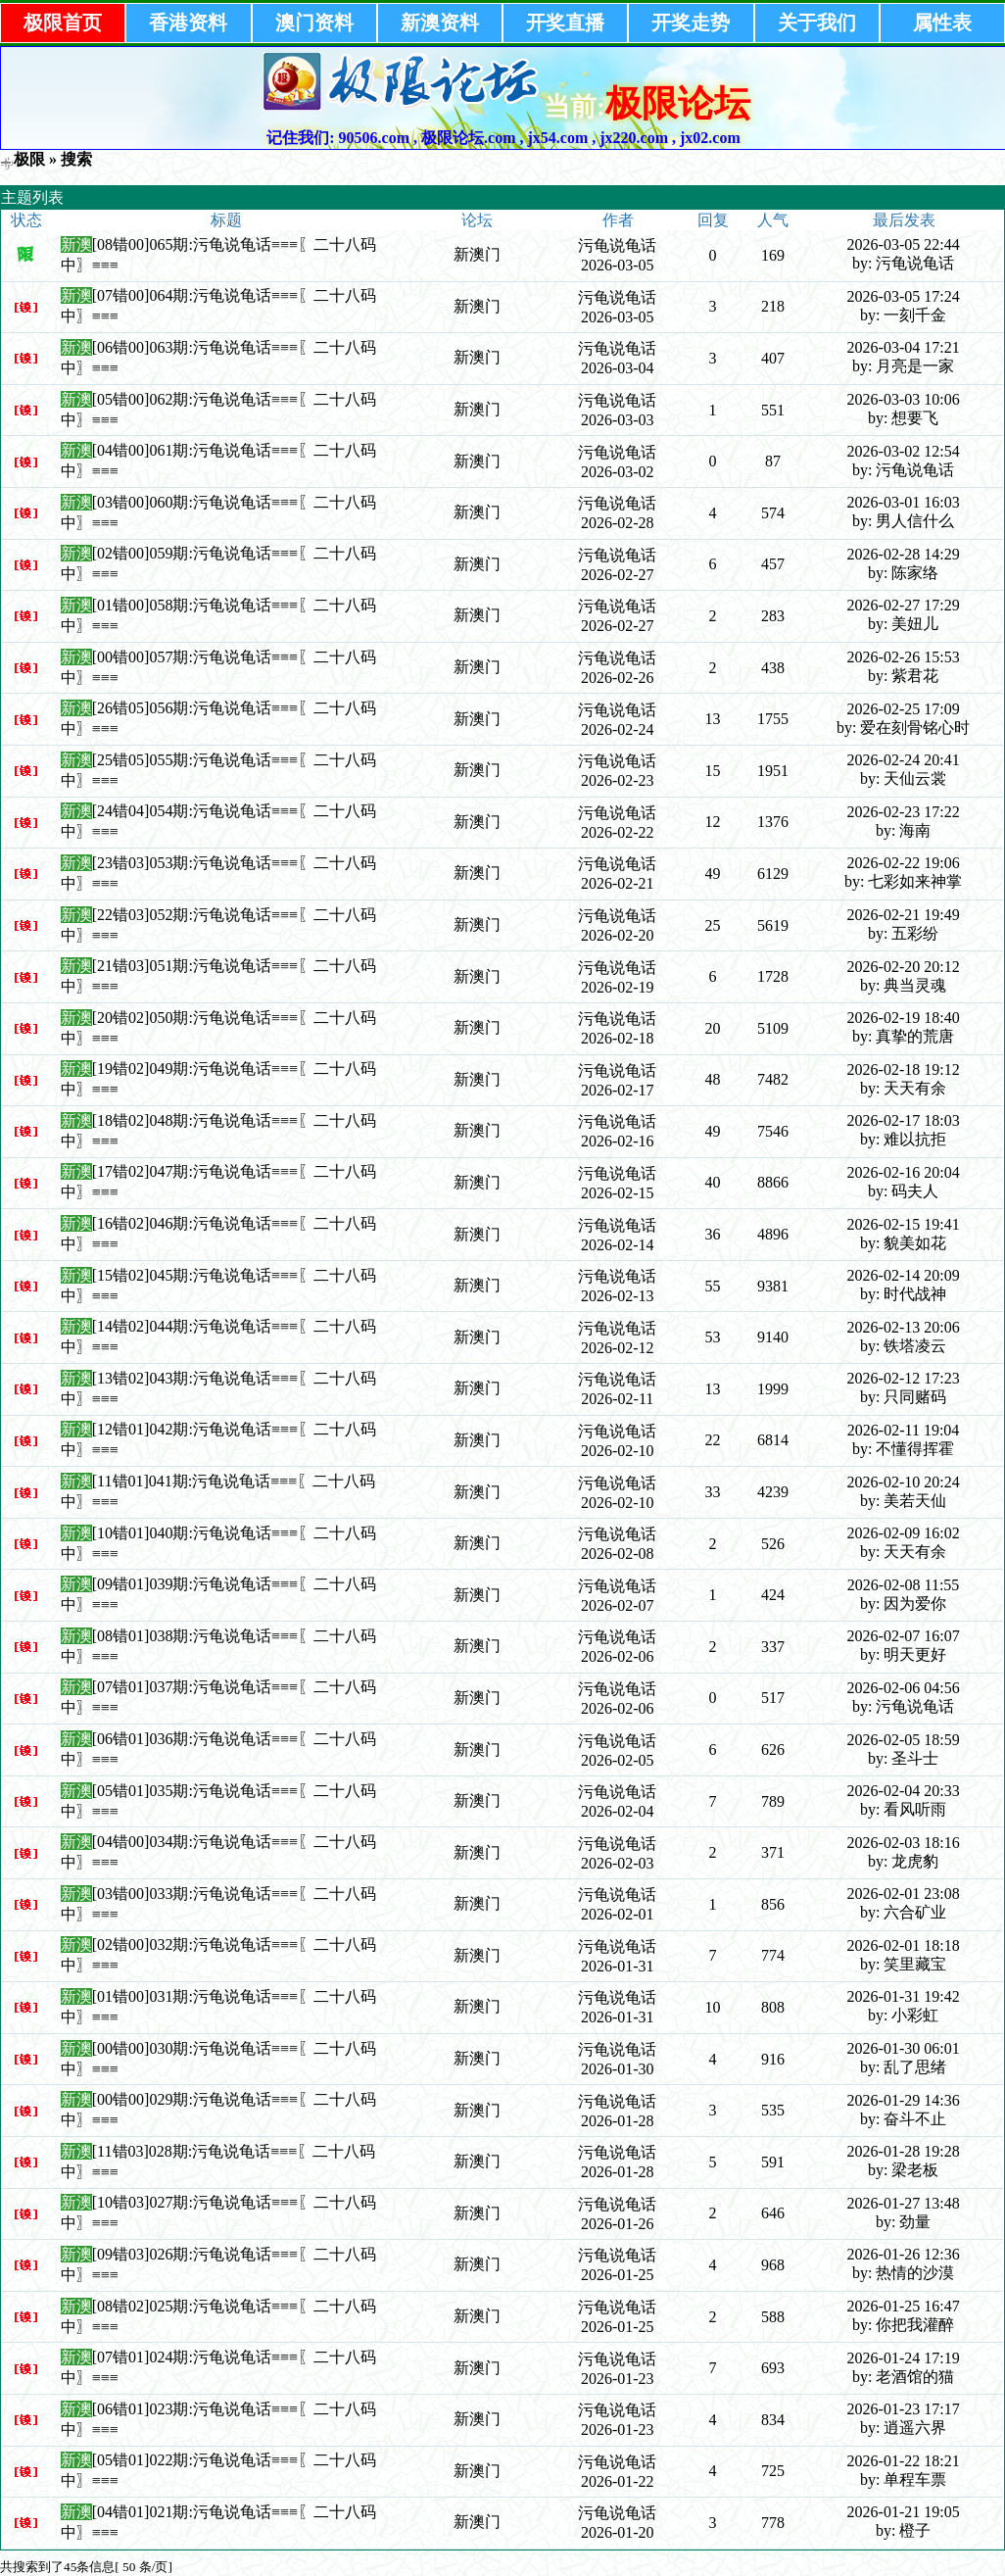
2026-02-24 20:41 (903, 760)
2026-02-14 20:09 (903, 1275)
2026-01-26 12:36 (903, 2254)
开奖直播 (565, 22)
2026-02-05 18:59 (903, 1739)
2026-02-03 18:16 (903, 1842)
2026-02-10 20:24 (903, 1482)
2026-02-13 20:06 (903, 1327)
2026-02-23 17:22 (903, 811)
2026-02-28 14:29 (903, 554)
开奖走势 (690, 22)
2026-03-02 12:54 (903, 451)
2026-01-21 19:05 (903, 2511)
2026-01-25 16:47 (903, 2306)
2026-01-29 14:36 (903, 2100)
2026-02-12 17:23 (903, 1378)
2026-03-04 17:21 (903, 347)
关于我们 (817, 22)
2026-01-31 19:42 (903, 1996)
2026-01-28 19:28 (903, 2151)
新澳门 (477, 254)
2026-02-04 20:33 (903, 1790)
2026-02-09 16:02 (903, 1533)
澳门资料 (314, 22)
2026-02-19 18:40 (903, 1017)
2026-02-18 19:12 (903, 1069)
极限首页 (63, 22)
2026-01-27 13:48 (903, 2203)
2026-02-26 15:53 (903, 657)
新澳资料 (440, 22)
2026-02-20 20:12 (903, 966)
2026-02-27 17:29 (903, 605)
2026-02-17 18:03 (903, 1120)
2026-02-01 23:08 (903, 1893)
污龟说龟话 (617, 245)
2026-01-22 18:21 (903, 2461)
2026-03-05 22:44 (903, 244)
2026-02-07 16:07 (903, 1636)
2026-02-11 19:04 (903, 1430)
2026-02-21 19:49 (903, 914)
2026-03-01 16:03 (903, 502)
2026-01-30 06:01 (903, 2048)
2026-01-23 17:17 (903, 2409)
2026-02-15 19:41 (903, 1224)
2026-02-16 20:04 (903, 1172)
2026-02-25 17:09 (903, 709)
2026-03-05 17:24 (903, 296)
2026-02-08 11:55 (903, 1585)
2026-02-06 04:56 (903, 1687)
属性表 (942, 22)
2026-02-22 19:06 (903, 862)
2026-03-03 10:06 (903, 399)
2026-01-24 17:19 (903, 2358)
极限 (29, 159)
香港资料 (188, 22)
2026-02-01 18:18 (903, 1945)
